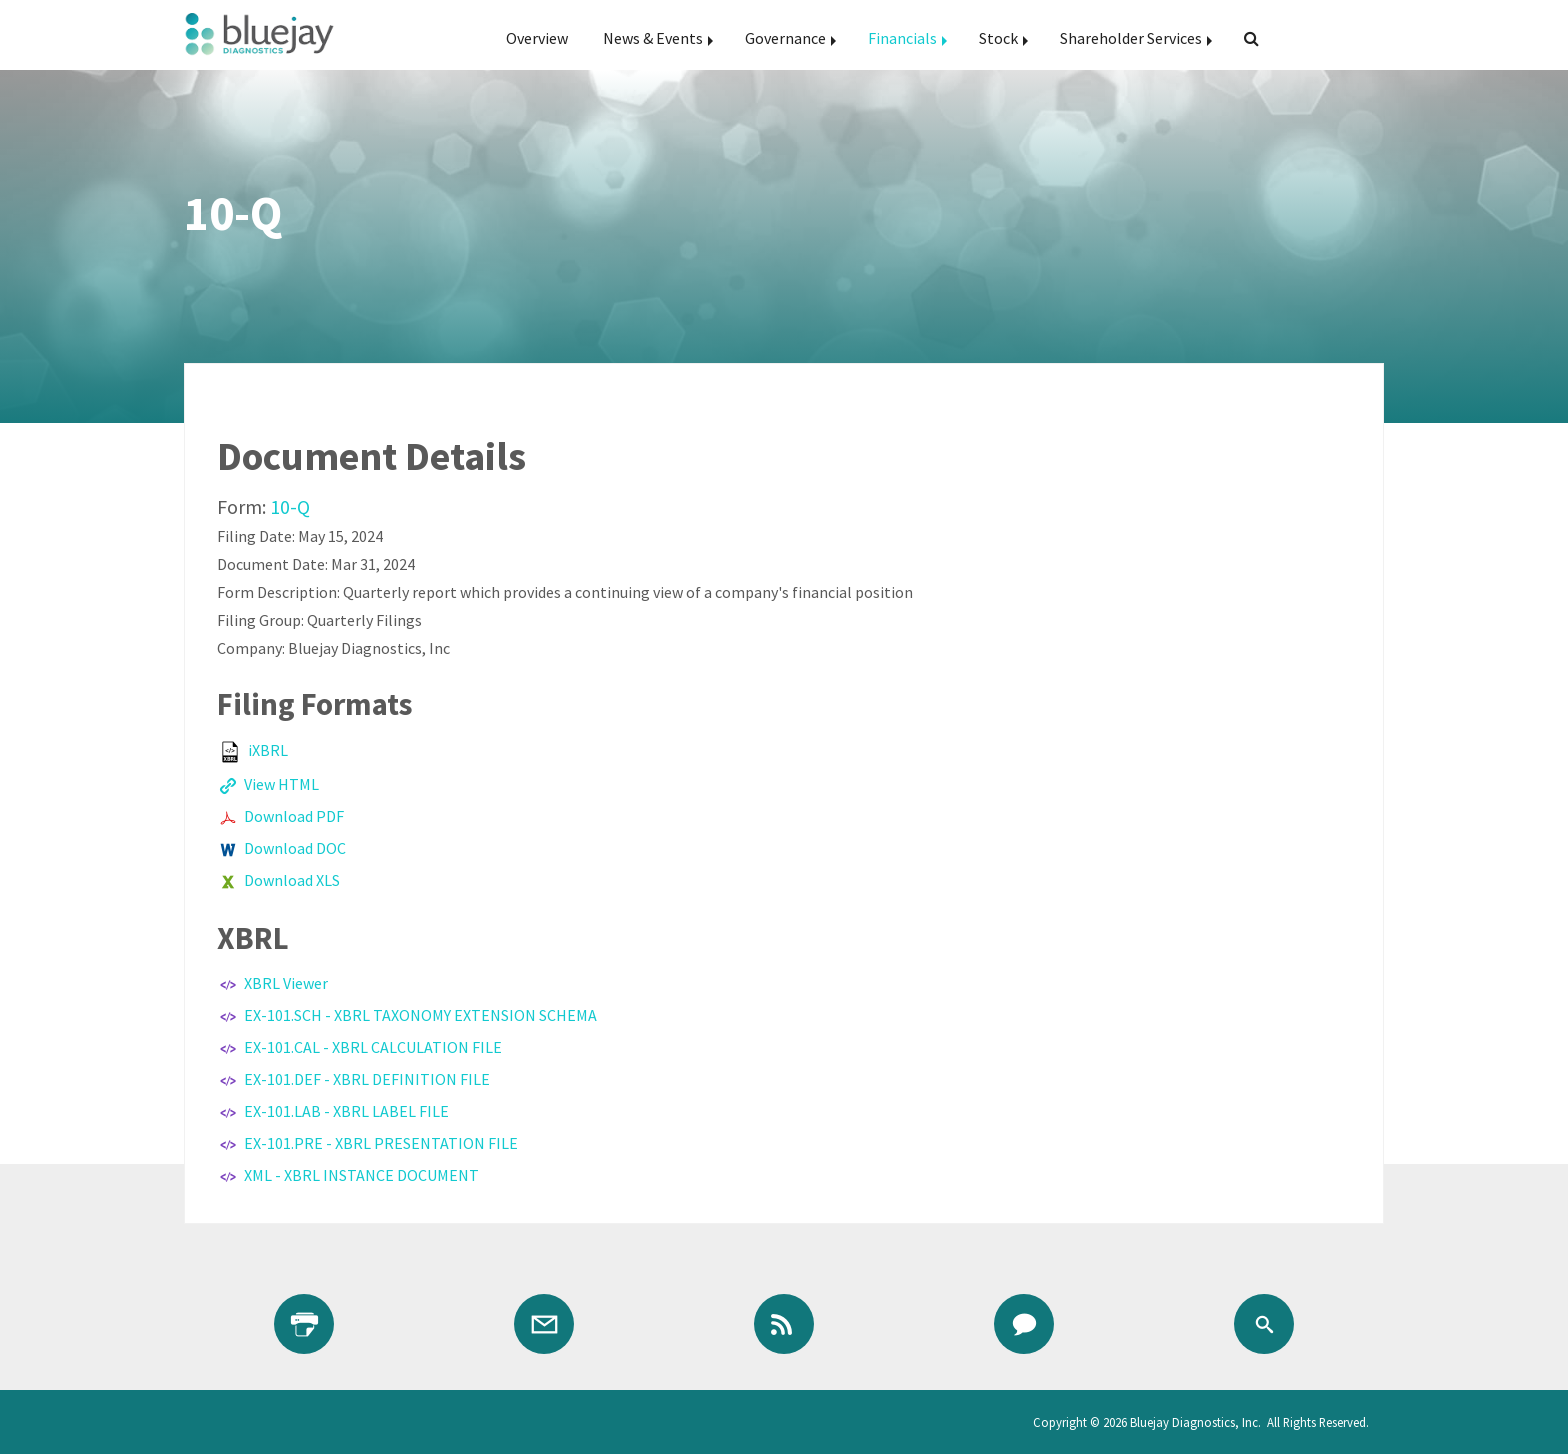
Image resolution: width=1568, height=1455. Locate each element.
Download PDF (294, 816)
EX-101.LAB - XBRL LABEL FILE (346, 1111)
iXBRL (268, 750)
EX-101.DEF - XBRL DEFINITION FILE (367, 1079)
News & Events (653, 38)
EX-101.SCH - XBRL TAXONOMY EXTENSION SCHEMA (420, 1015)
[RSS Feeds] (784, 1324)
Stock (998, 38)
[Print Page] (304, 1324)
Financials (902, 38)
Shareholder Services (1131, 38)
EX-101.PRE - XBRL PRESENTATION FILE (381, 1143)
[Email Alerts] (544, 1324)
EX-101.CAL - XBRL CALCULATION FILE (373, 1047)
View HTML (281, 784)
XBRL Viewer (286, 983)
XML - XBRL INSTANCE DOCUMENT (361, 1175)
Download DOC (295, 848)
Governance (785, 38)
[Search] (1243, 38)
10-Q (290, 506)
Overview (537, 38)
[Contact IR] (1024, 1324)
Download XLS (292, 880)
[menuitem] (537, 38)
